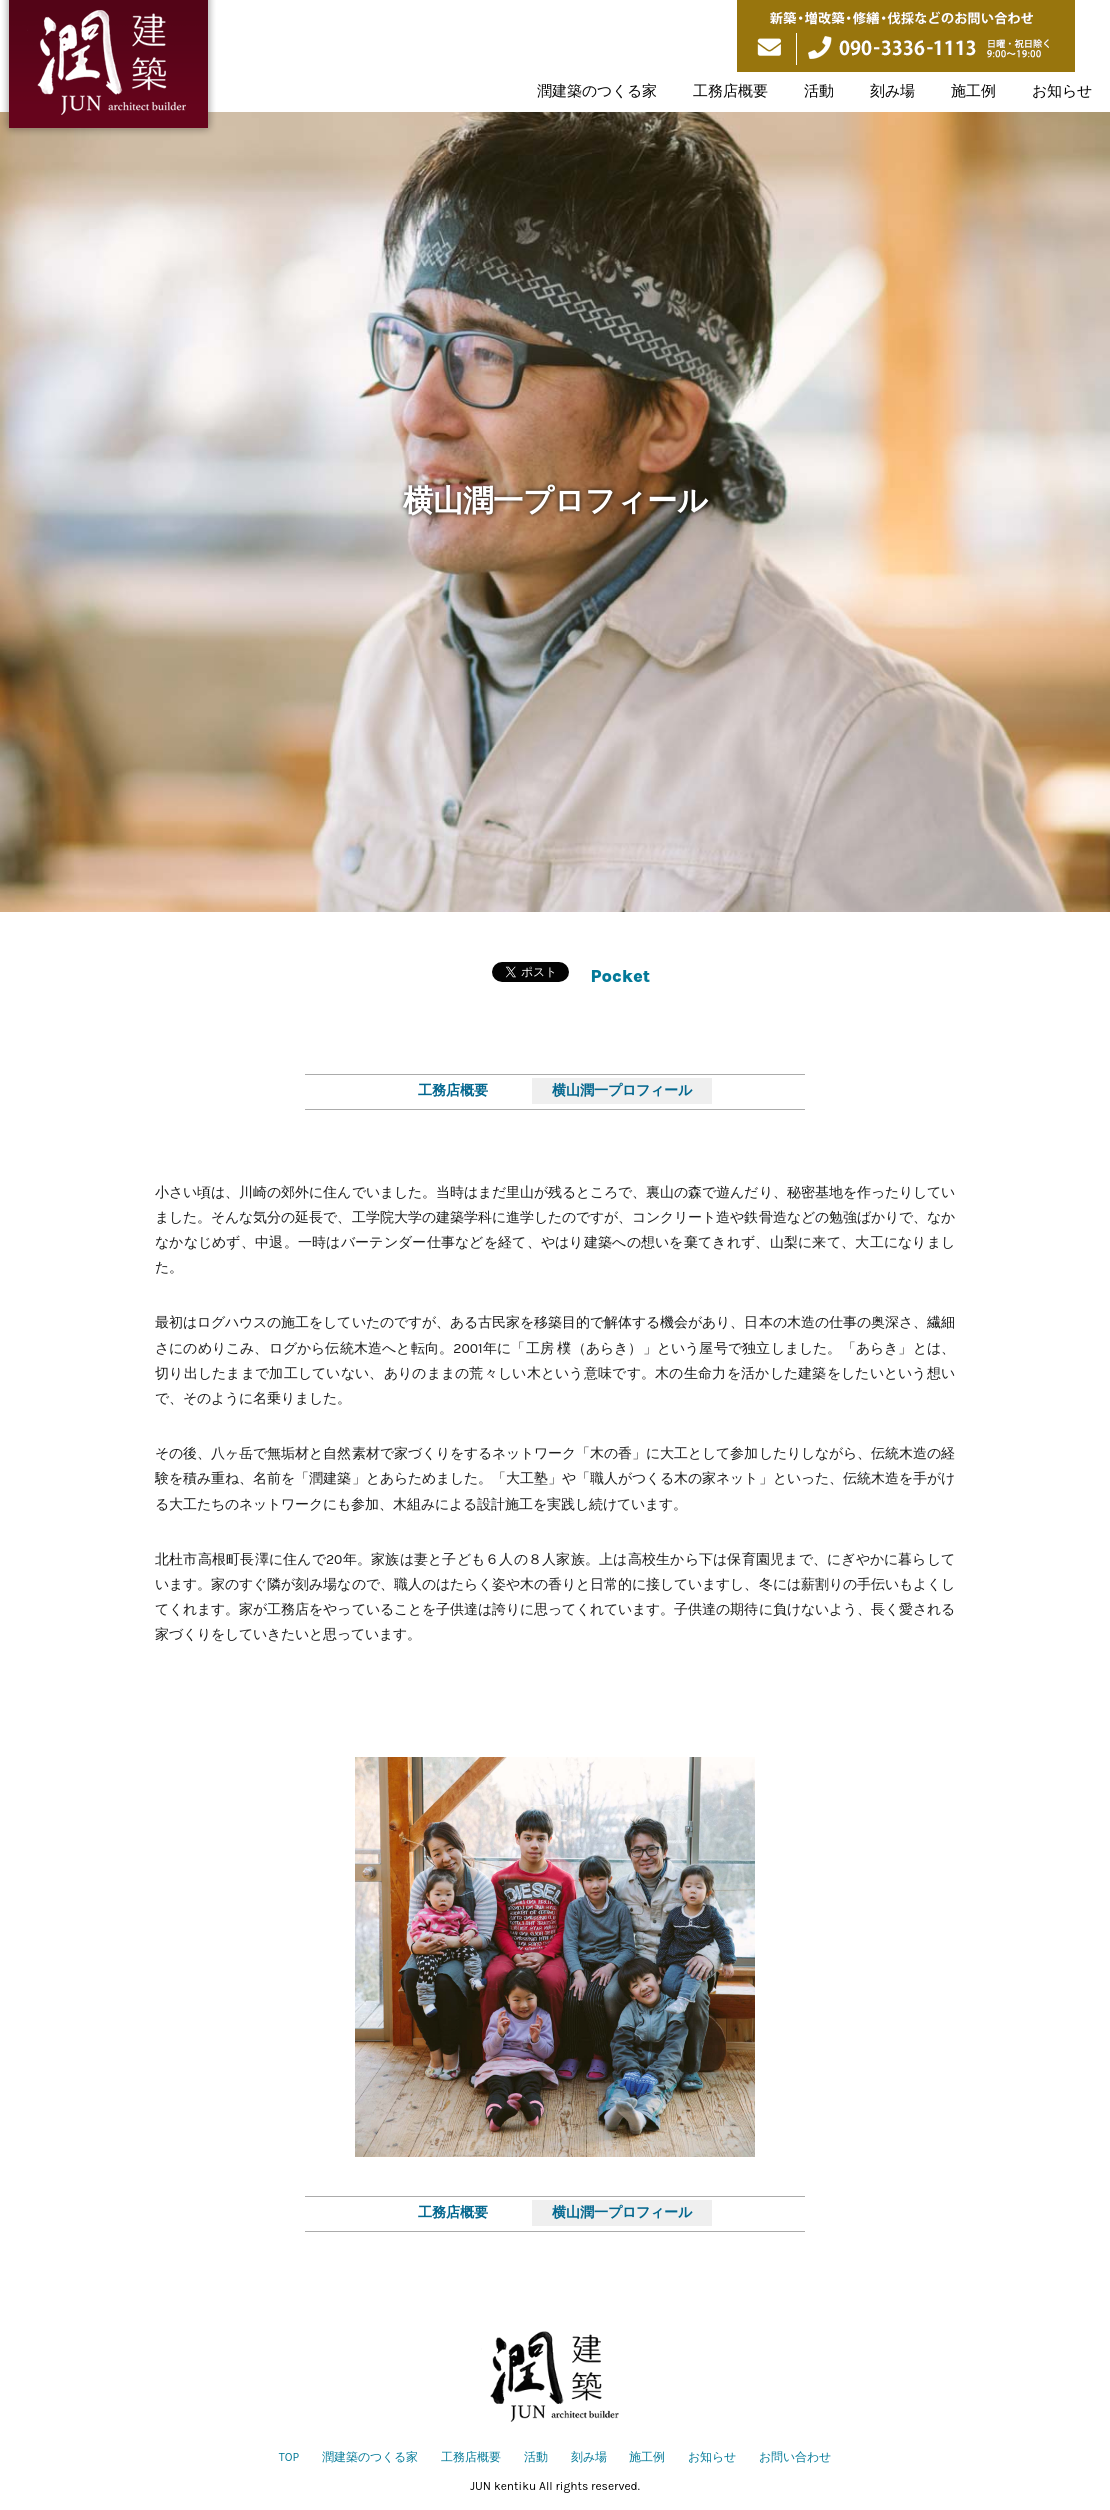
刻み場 (892, 91)
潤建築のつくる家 (597, 91)
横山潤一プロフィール (622, 1090)
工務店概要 (730, 91)
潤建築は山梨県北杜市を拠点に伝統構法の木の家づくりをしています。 (108, 68)
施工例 (973, 91)
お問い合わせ (795, 2457)
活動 (819, 91)
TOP (289, 2457)
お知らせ (1062, 91)
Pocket (621, 976)
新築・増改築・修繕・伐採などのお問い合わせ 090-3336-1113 (906, 36)
